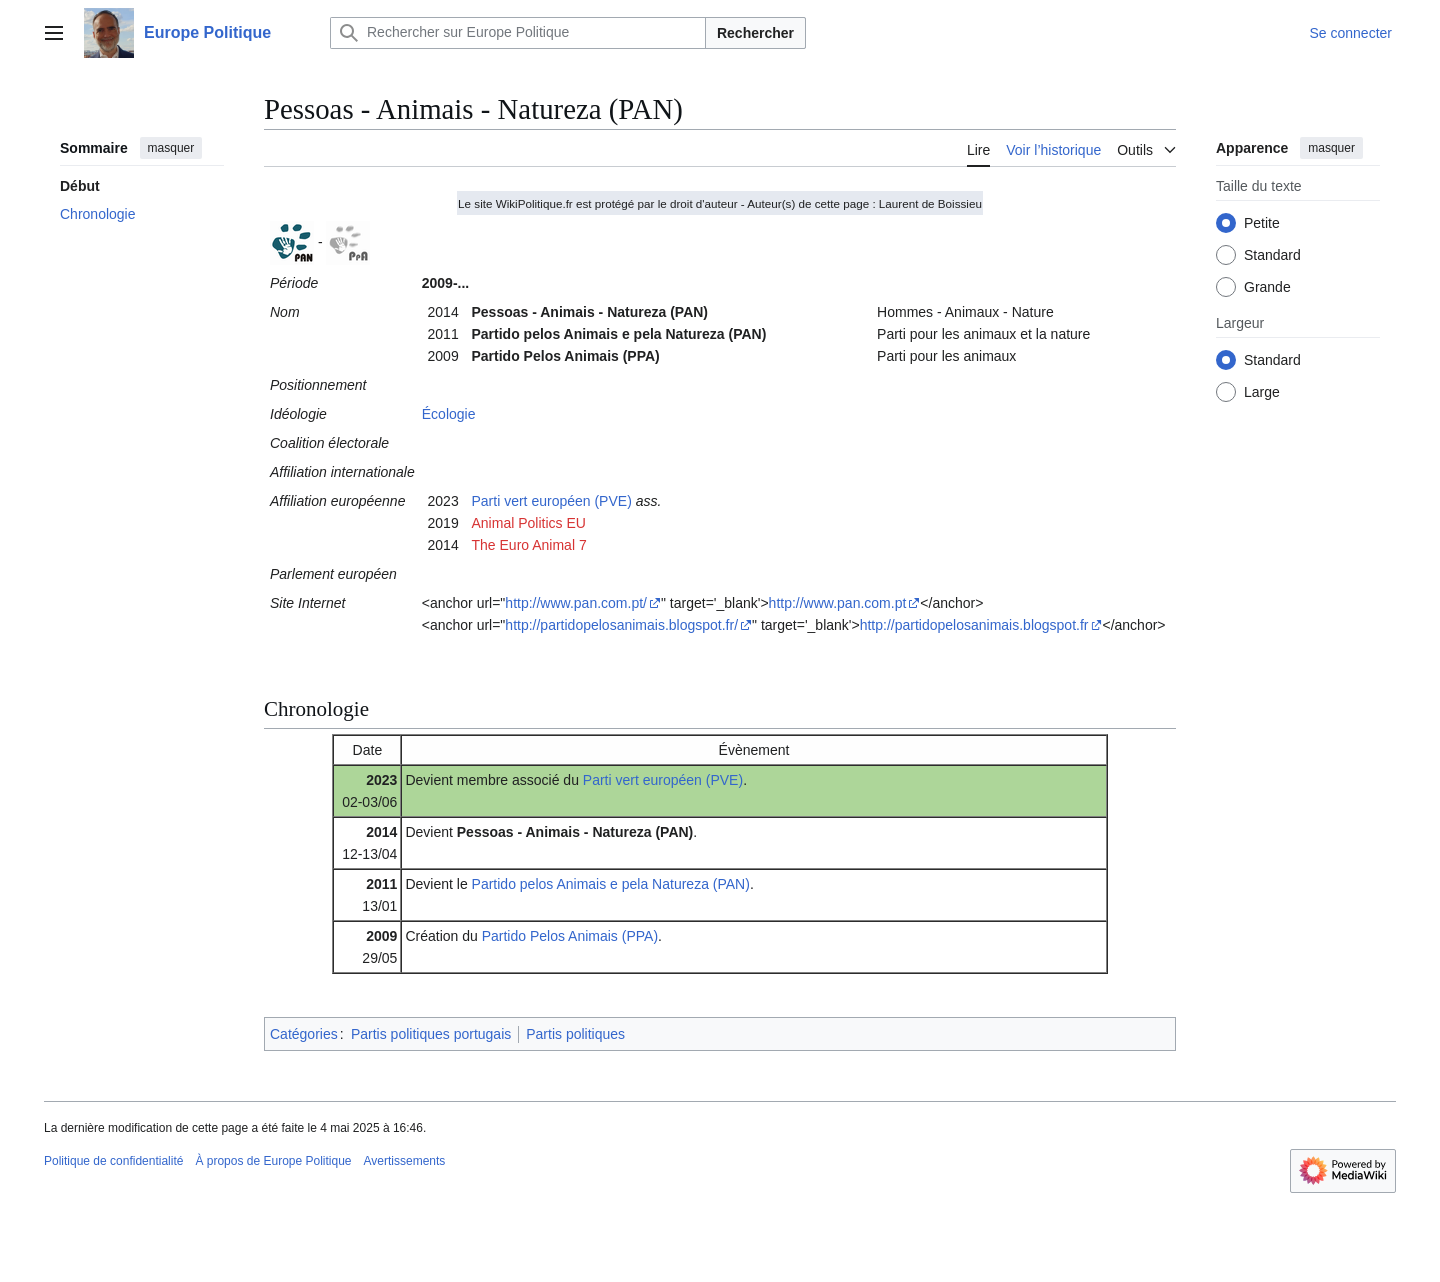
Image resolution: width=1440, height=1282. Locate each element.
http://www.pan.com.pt (838, 603)
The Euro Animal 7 (529, 545)
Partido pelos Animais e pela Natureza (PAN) (611, 884)
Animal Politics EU (529, 523)
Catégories (304, 1034)
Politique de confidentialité (113, 1161)
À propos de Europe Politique (273, 1161)
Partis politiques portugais (431, 1034)
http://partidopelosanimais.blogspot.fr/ (621, 625)
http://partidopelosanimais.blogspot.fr (974, 625)
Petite (1262, 223)
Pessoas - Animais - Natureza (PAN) (575, 832)
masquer (171, 148)
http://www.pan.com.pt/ (576, 603)
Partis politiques (575, 1034)
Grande (1267, 287)
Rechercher (755, 33)
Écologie (449, 414)
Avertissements (405, 1161)
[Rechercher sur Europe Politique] (518, 33)
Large (1262, 392)
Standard (1272, 255)
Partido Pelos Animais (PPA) (570, 936)
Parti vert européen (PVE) (552, 501)
